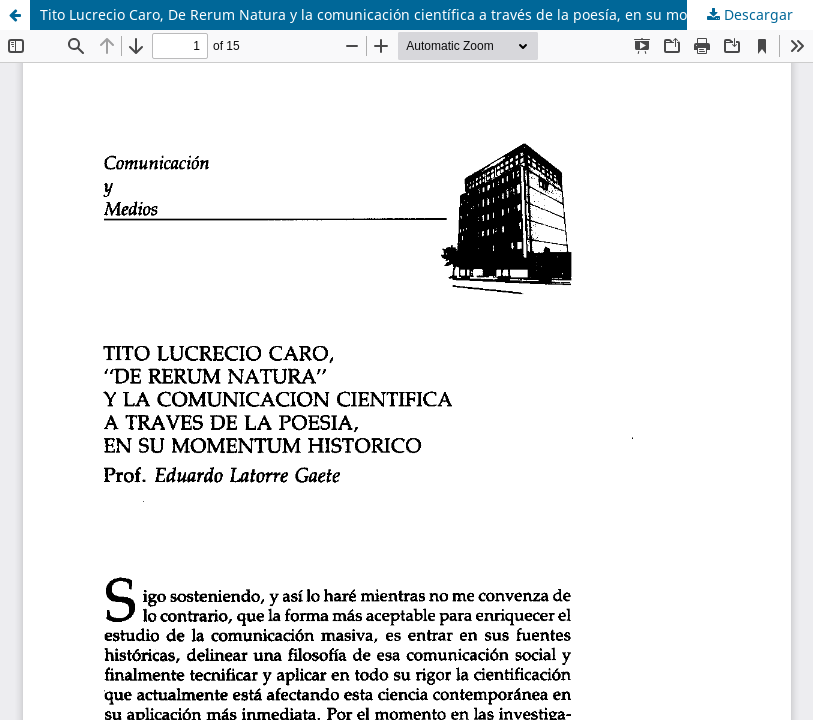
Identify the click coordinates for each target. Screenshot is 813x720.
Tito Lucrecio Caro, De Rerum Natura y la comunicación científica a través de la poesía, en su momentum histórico (423, 14)
